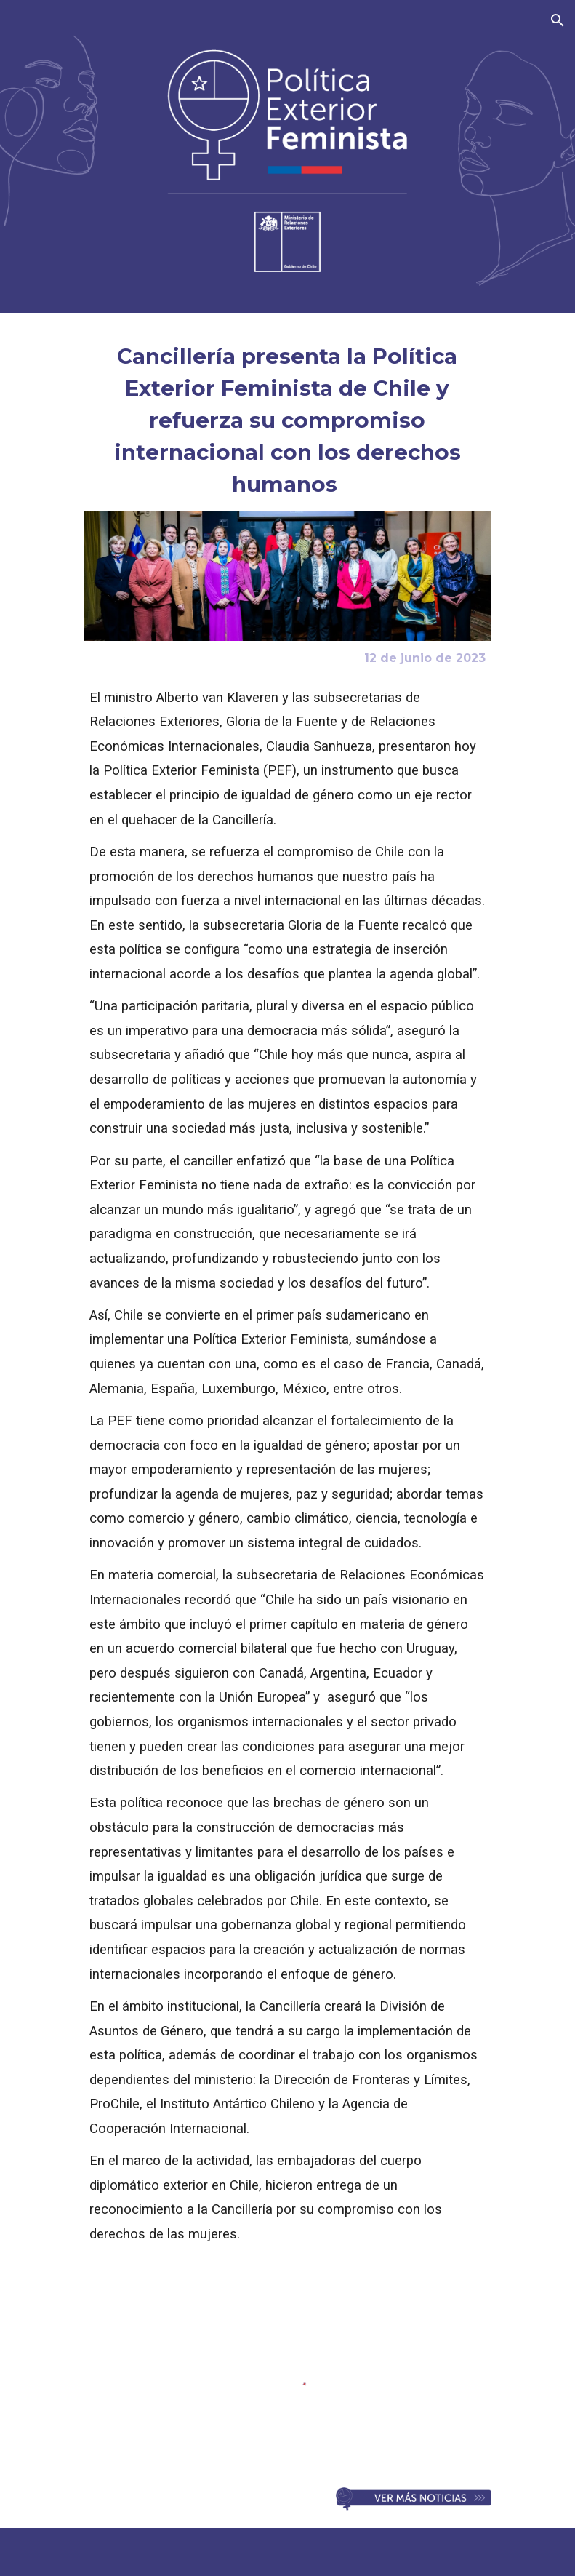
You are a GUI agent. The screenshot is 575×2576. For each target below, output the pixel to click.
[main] (288, 420)
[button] (557, 20)
